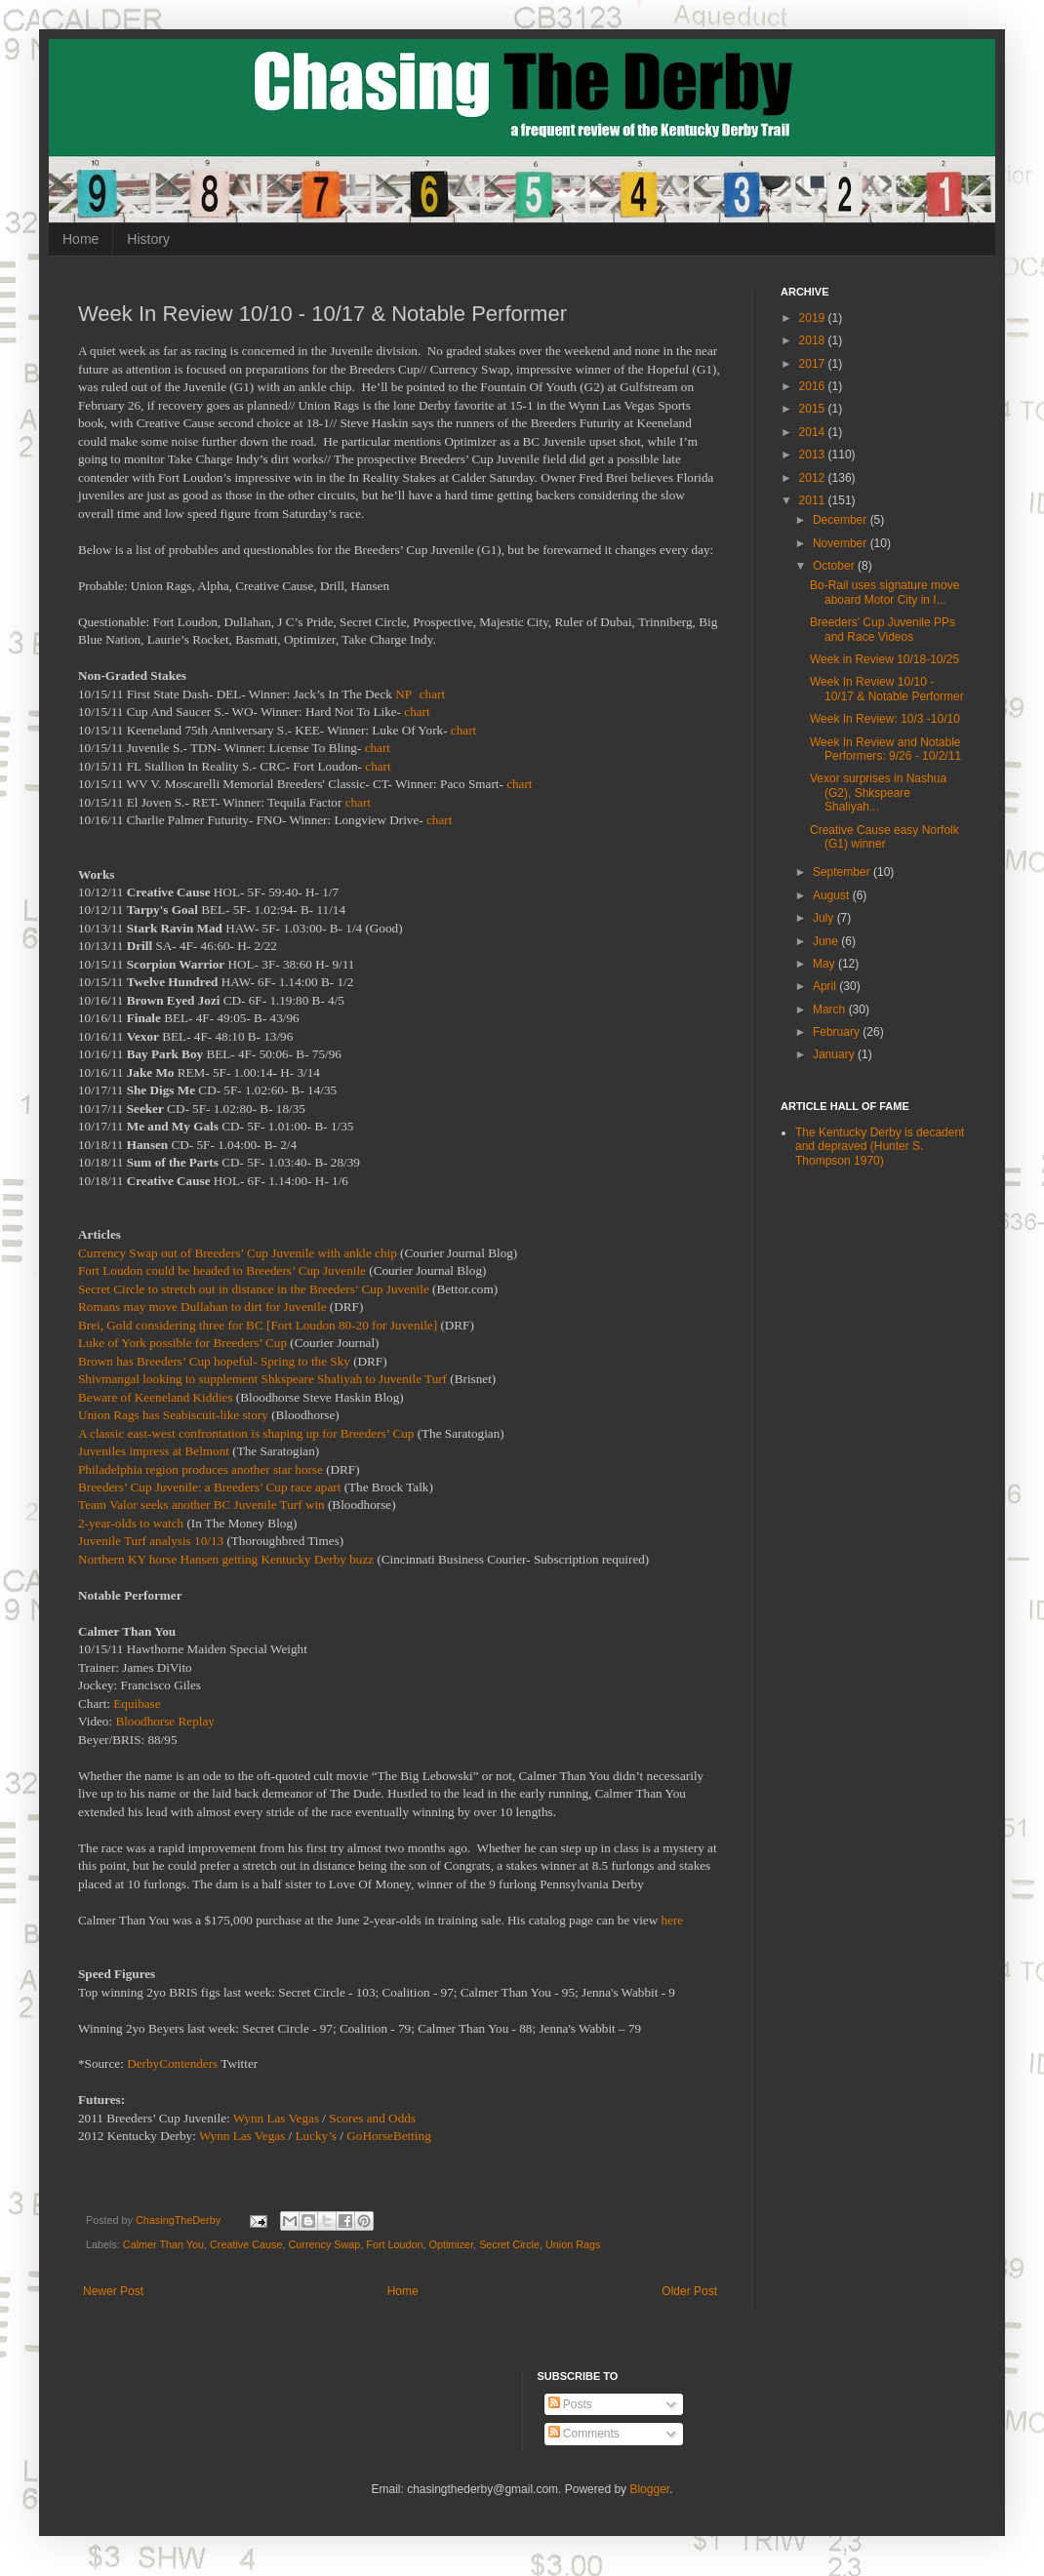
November (841, 543)
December (841, 520)
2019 (813, 318)
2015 (813, 409)
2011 (813, 500)
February (838, 1032)
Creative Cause (246, 2244)
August (833, 895)
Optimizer (451, 2244)
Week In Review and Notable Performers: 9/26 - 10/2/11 (885, 749)
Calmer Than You (163, 2244)
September (843, 872)
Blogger (649, 2489)
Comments (584, 2433)
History (148, 239)
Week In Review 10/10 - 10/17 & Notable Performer (887, 688)
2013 (813, 454)
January (835, 1054)
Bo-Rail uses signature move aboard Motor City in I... (884, 592)
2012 (813, 478)
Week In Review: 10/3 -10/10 (885, 719)
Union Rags (572, 2244)
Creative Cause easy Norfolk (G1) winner (884, 837)
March (831, 1009)
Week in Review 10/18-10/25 (884, 659)
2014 (813, 432)
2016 (813, 386)
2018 (813, 340)
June (827, 941)
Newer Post (113, 2291)
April (826, 986)
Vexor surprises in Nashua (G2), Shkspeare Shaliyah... (878, 792)
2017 (813, 364)
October (835, 566)
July (825, 918)
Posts (570, 2404)
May (825, 964)
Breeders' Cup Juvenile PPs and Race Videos (882, 629)
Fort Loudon (394, 2244)
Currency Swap (324, 2244)
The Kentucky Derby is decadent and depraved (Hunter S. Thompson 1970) (879, 1147)
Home (80, 239)
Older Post (689, 2291)
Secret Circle (509, 2244)
